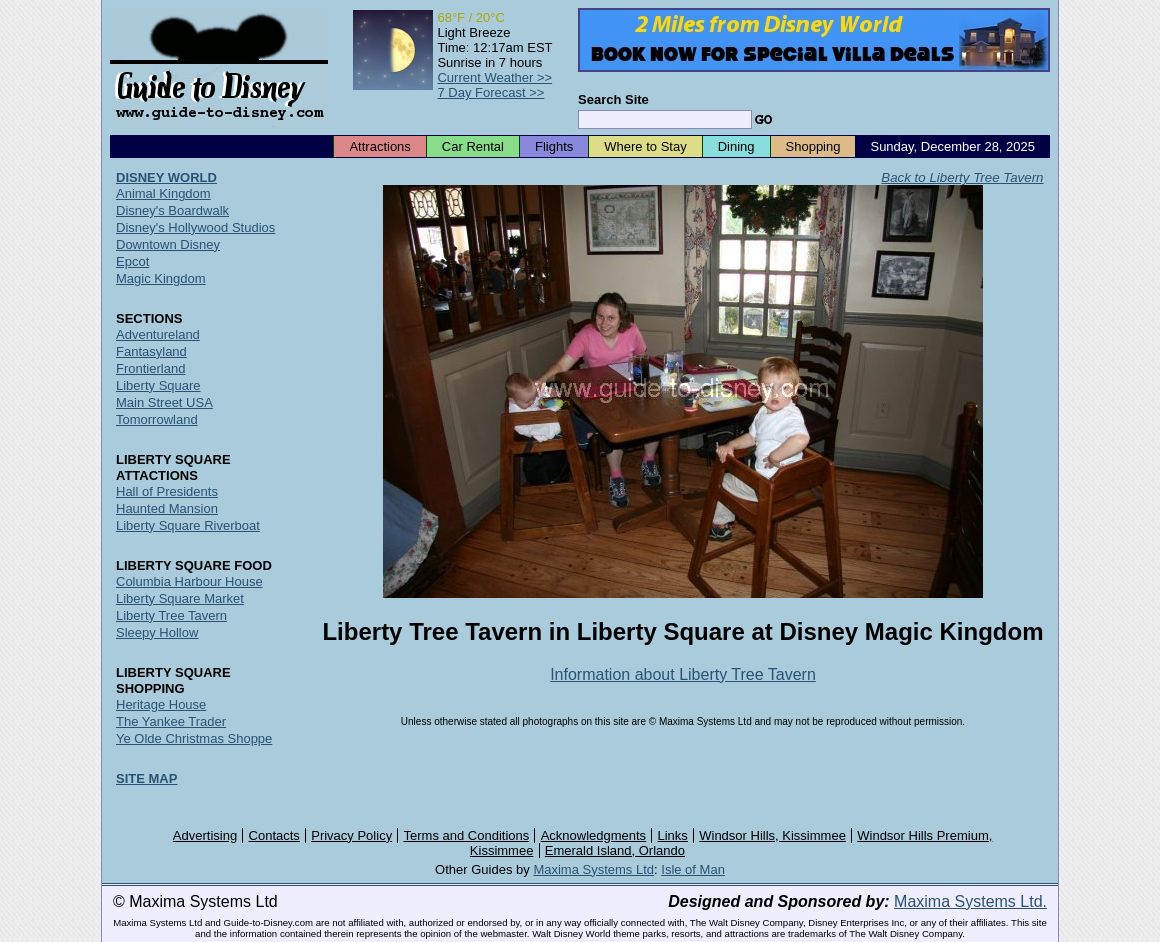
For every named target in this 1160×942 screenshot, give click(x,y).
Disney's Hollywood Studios (195, 227)
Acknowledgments (594, 835)
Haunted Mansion (167, 508)
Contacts (274, 835)
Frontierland (150, 368)
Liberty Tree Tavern (171, 615)
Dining (736, 146)
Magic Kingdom (161, 278)
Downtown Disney (168, 244)
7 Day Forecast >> (490, 92)
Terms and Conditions (467, 835)
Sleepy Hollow (157, 632)
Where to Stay (645, 146)
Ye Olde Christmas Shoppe (194, 738)
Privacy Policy (351, 835)
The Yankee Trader (171, 721)
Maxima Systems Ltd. (970, 901)
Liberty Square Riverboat (188, 525)
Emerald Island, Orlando (615, 850)
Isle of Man (693, 869)
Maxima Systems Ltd (593, 869)
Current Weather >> (494, 77)
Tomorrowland (157, 419)
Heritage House (161, 704)
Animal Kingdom (163, 193)
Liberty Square (158, 385)
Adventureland (158, 334)
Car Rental (473, 146)
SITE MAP (146, 778)
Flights (554, 146)
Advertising (205, 835)
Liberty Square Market (180, 598)
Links (673, 835)
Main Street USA (164, 402)
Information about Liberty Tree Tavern (683, 674)
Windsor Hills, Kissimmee (772, 835)
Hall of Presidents (167, 491)
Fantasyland (151, 351)
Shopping (813, 146)
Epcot (132, 261)
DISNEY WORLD (166, 177)
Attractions (379, 146)
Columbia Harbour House (189, 581)
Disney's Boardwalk (172, 210)
